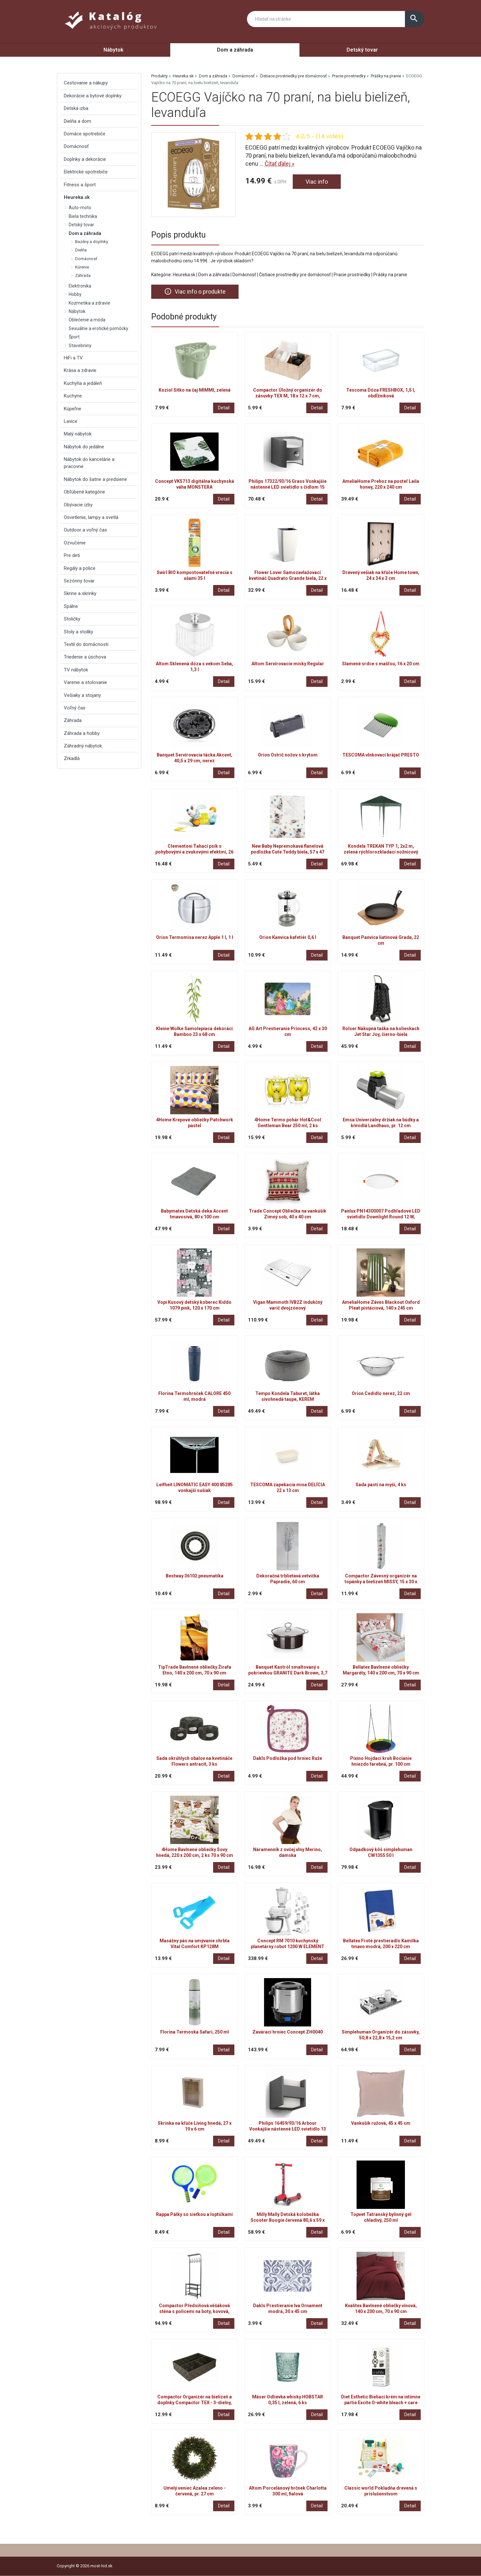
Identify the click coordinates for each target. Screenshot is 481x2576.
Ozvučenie (75, 543)
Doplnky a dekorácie (85, 159)
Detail (224, 408)
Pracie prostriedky (349, 75)
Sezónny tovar (79, 581)
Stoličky (72, 619)
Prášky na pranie (386, 75)
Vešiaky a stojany (82, 695)
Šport (74, 336)
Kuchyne (73, 396)
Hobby (75, 294)
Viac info (317, 181)
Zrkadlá (72, 758)
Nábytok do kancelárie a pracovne (89, 462)
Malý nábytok (78, 434)
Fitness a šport (80, 185)
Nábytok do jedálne (84, 447)
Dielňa (81, 250)
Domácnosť (243, 75)
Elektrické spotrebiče (86, 172)
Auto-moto (80, 207)
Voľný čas (74, 708)
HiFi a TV (73, 358)
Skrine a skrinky (80, 593)
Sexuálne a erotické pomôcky (98, 328)
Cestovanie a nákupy (86, 83)
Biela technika (83, 216)
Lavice (70, 421)
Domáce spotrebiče (84, 134)
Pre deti (72, 555)
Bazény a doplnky (91, 241)
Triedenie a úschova (85, 657)
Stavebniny (80, 345)
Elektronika (80, 285)
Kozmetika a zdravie (89, 303)
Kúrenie (82, 267)
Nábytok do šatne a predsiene (95, 479)
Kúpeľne (72, 409)
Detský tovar (362, 50)
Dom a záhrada (235, 50)
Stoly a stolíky (78, 632)
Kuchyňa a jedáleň (83, 383)
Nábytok (113, 50)
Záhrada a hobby (82, 733)
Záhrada (83, 275)
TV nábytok (76, 670)
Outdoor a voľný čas (85, 530)
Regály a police (79, 568)
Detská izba (76, 108)
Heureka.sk (183, 75)
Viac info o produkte (195, 291)
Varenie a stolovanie (85, 682)
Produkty (159, 75)
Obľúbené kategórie (84, 492)
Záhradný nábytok (83, 746)
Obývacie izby (78, 505)
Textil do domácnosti (86, 644)
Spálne (71, 606)
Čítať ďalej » (279, 163)
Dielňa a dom (77, 121)
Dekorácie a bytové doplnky (93, 96)
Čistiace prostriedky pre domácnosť (293, 75)
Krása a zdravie (80, 370)
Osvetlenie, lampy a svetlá (91, 517)
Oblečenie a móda (87, 319)
